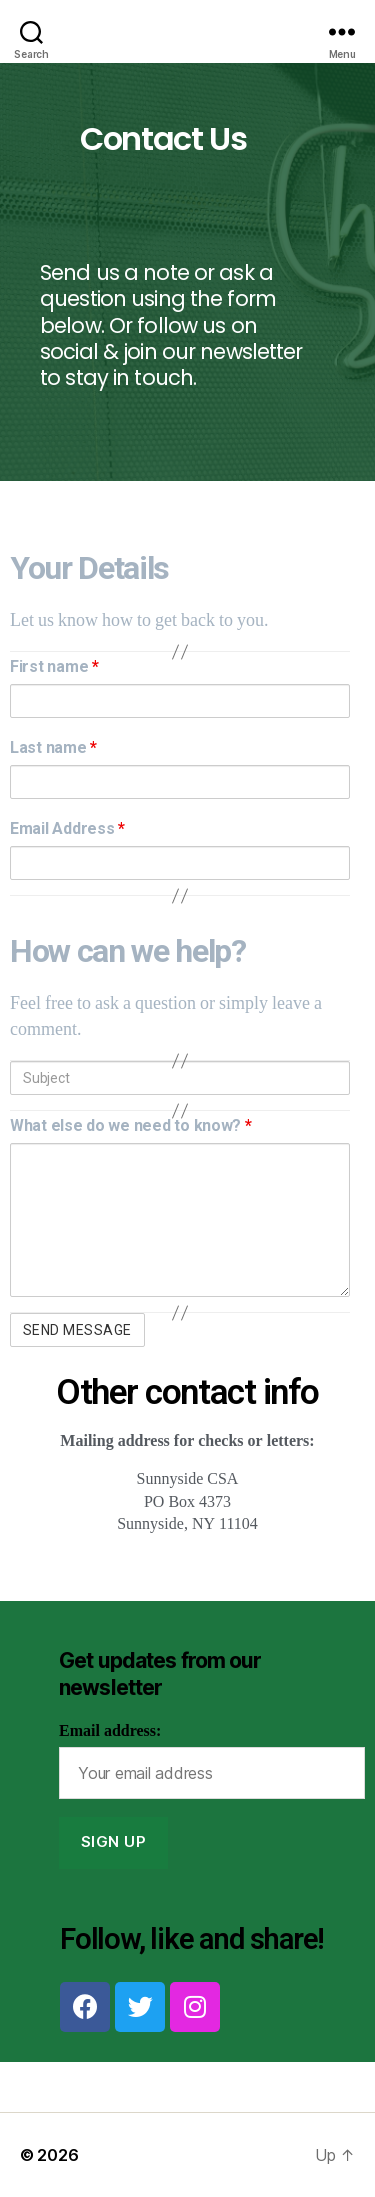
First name (54, 666)
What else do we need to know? (131, 1125)
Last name (53, 747)
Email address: (110, 1731)
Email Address (67, 828)
